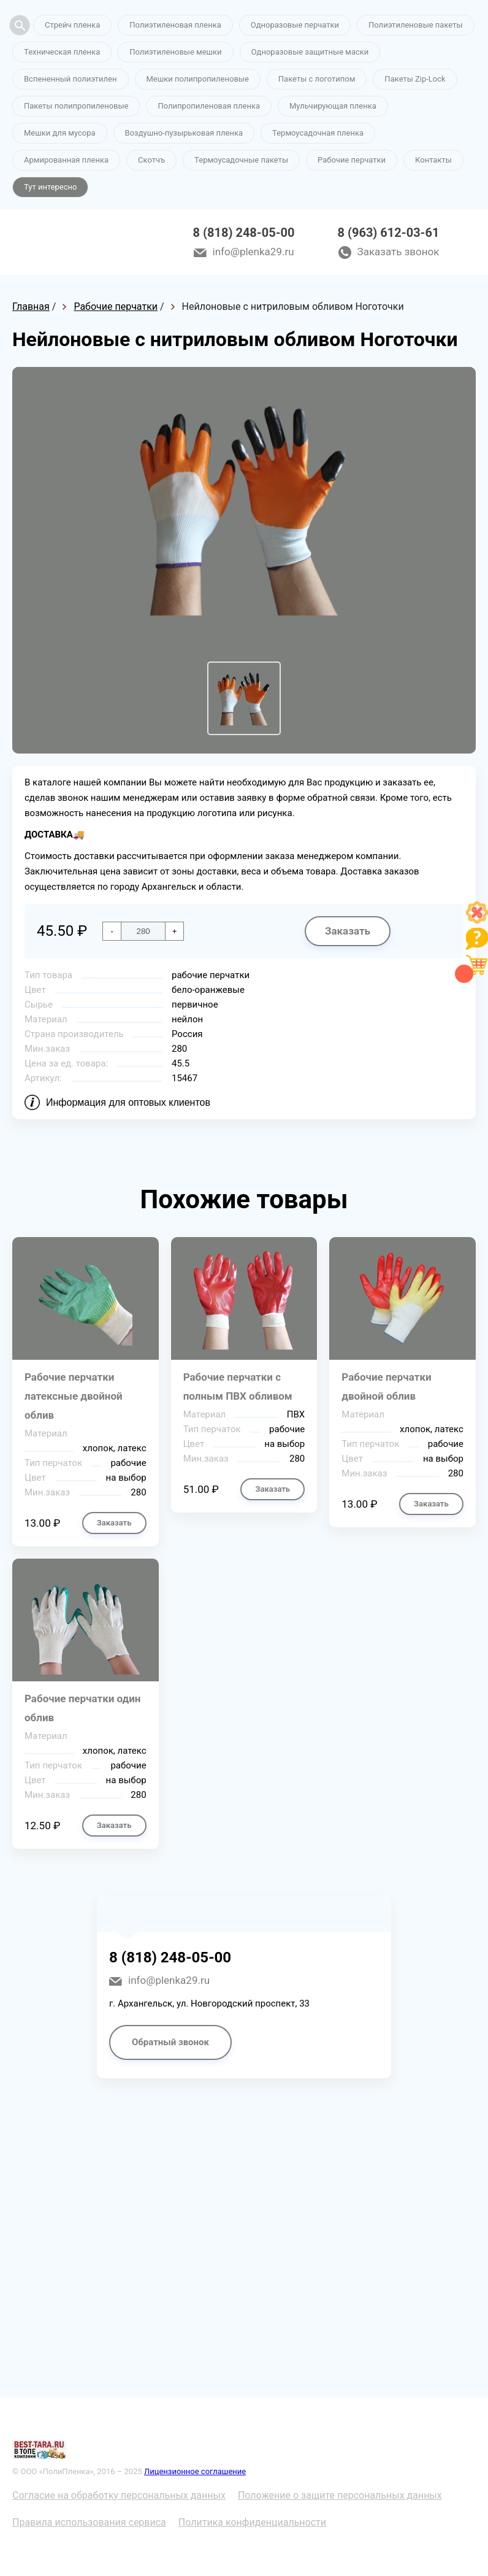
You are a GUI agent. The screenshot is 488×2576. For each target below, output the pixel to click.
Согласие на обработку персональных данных (119, 2495)
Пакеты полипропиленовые (76, 105)
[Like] (477, 920)
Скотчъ (151, 159)
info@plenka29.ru (253, 251)
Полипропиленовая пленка (209, 105)
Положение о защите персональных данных (340, 2495)
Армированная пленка (66, 159)
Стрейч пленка (72, 24)
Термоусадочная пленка (318, 132)
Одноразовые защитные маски (310, 51)
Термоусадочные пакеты (241, 159)
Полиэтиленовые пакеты (415, 24)
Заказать (347, 931)
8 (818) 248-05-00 (244, 232)
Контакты (433, 159)
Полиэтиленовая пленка (175, 24)
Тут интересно (50, 186)
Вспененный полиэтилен (70, 78)
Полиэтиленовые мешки (175, 51)
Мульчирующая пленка (332, 105)
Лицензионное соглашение (195, 2471)
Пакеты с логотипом (317, 78)
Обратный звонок (170, 2042)
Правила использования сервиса (89, 2522)
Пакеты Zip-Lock (414, 78)
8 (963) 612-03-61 (389, 232)
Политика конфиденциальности (252, 2522)
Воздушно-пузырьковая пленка (184, 132)
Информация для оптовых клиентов (128, 1102)
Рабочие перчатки (352, 159)
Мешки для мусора (60, 132)
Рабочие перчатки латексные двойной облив (74, 1396)
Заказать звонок (398, 251)
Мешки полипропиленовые (198, 78)
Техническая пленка (62, 51)
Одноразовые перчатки (295, 24)
